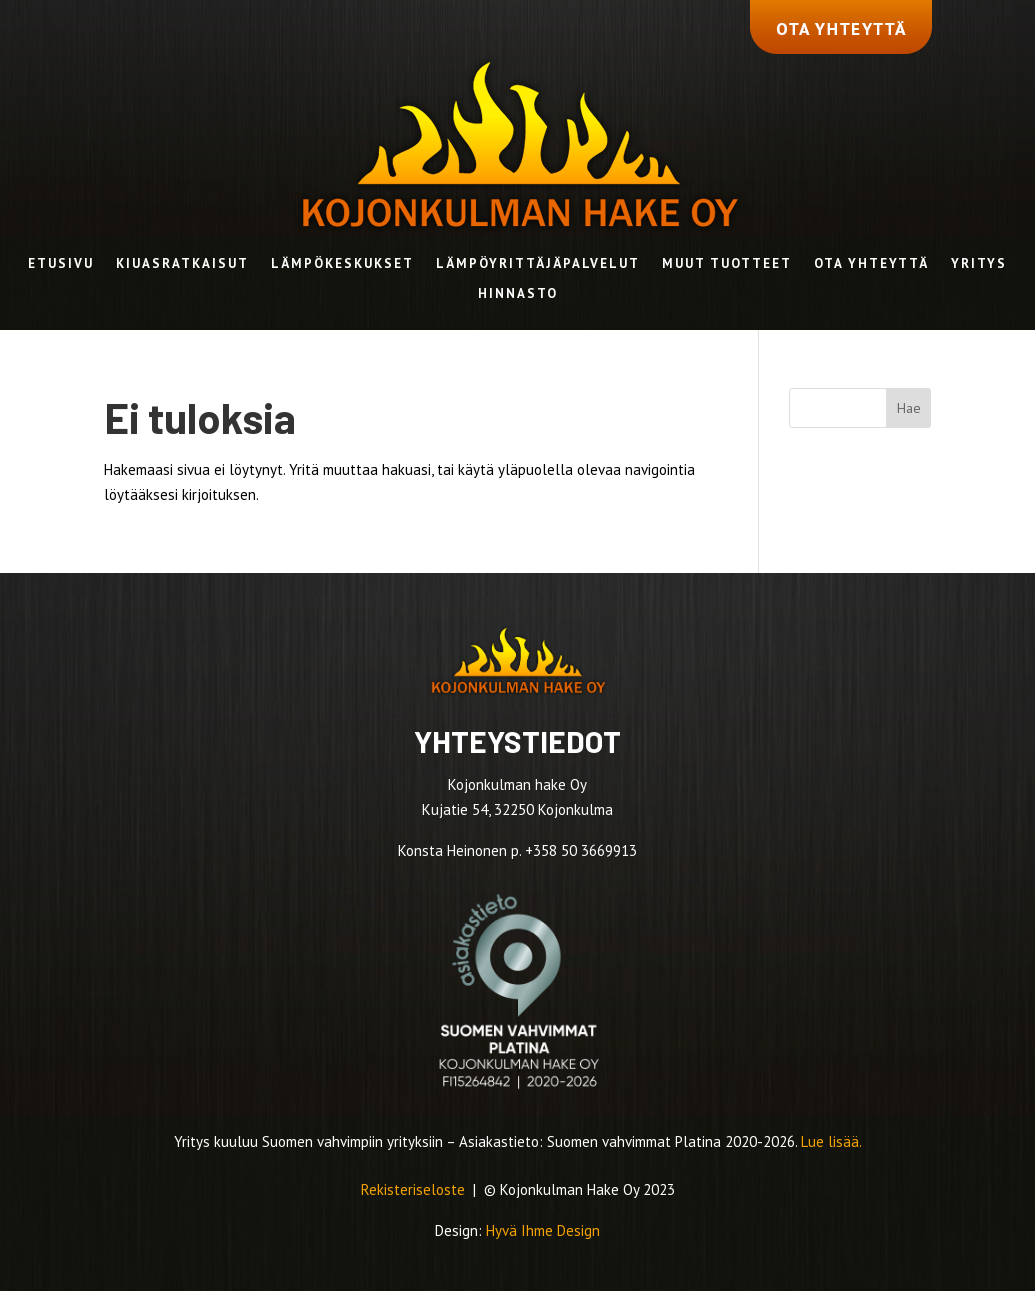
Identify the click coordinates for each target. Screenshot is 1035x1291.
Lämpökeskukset (342, 264)
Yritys (979, 264)
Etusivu (61, 264)
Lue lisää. (831, 1141)
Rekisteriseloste (415, 1189)
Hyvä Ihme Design (543, 1230)
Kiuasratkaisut (182, 264)
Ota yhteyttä (871, 264)
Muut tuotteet (727, 264)
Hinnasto (518, 294)
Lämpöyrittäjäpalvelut (538, 264)
